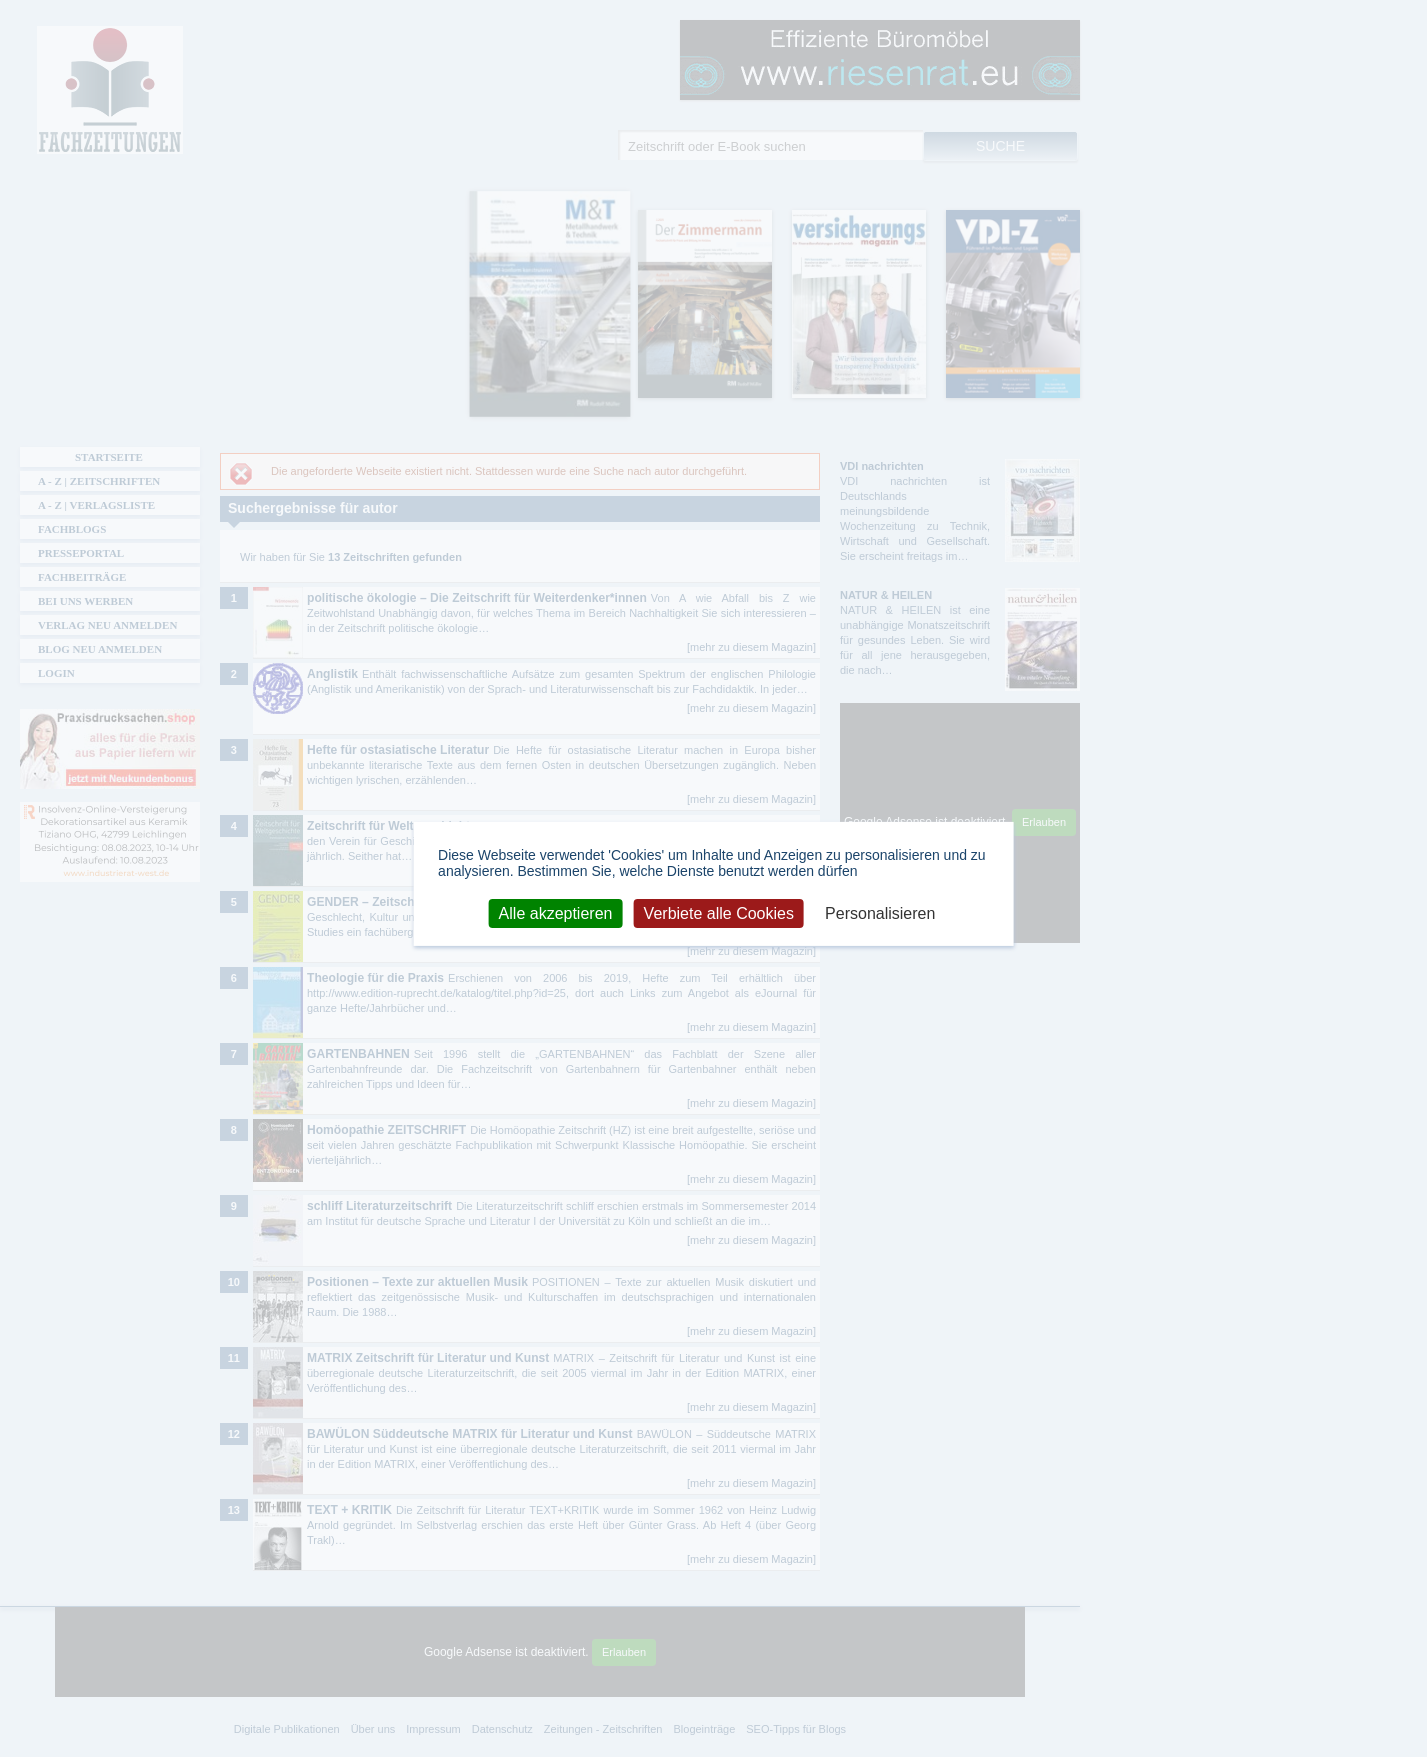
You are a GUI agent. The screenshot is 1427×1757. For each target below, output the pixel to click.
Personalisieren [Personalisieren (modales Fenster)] (880, 912)
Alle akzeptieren (556, 912)
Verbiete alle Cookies (719, 912)
